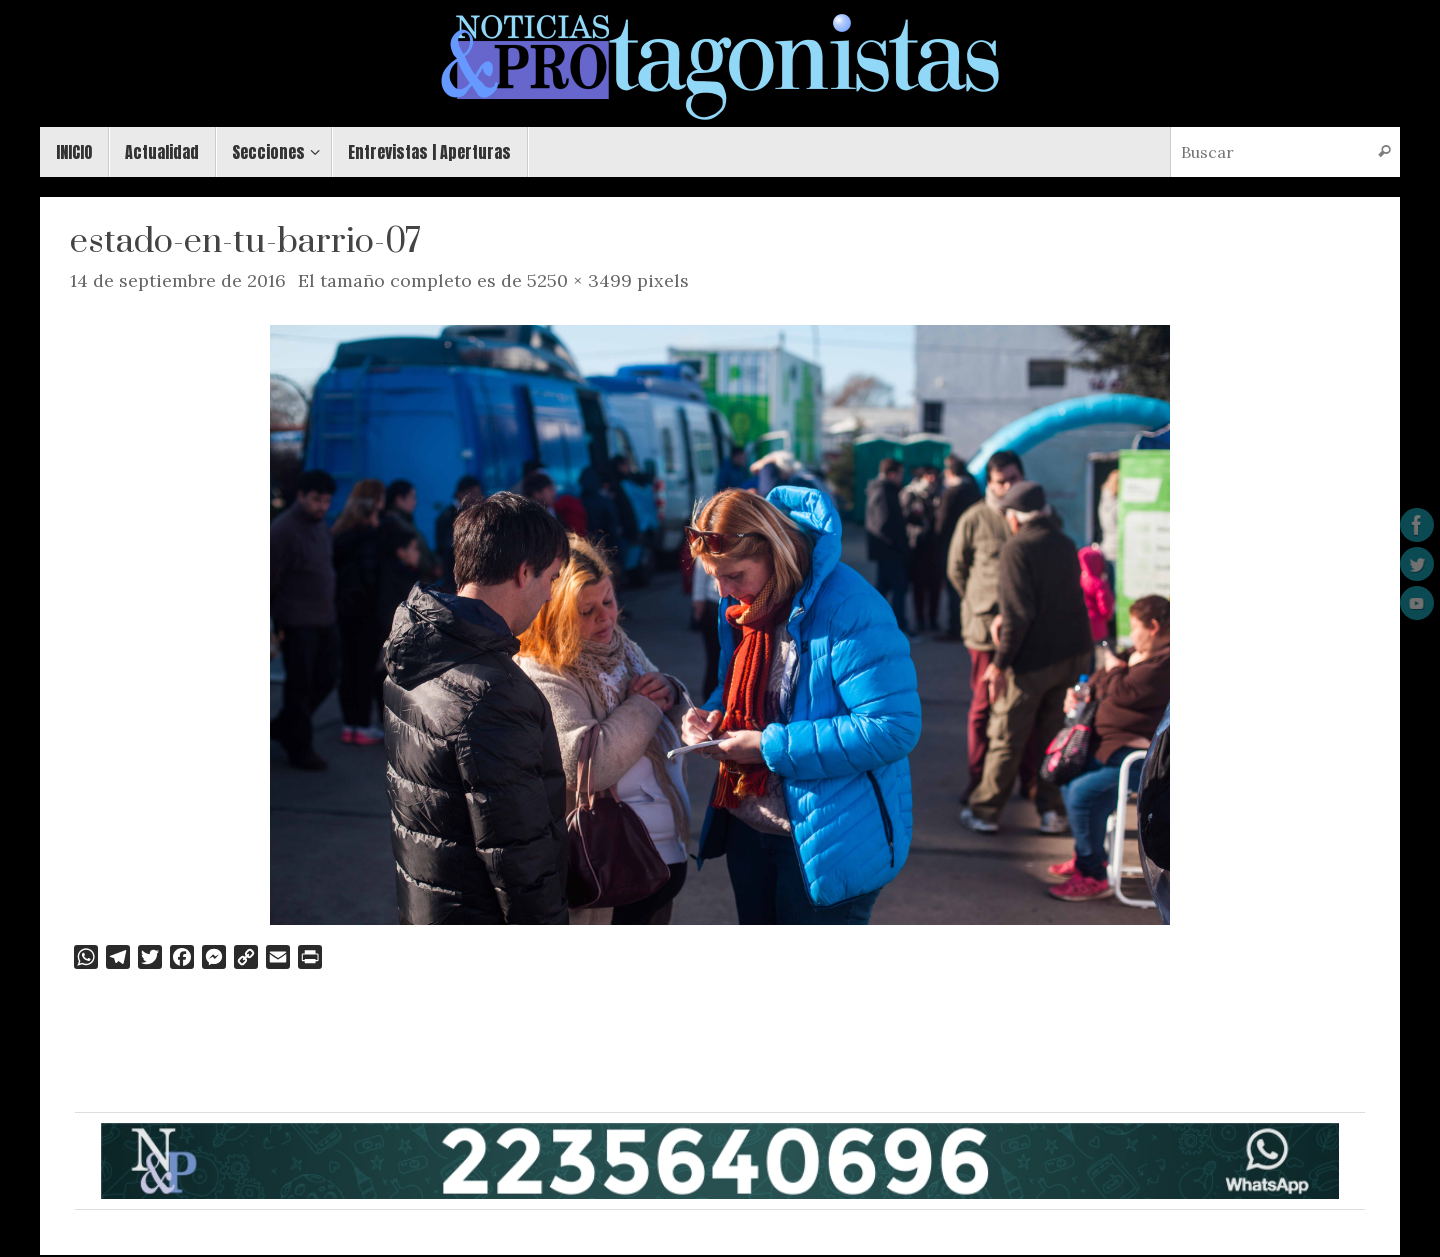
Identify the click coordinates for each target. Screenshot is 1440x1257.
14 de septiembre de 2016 (178, 280)
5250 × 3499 (579, 280)
